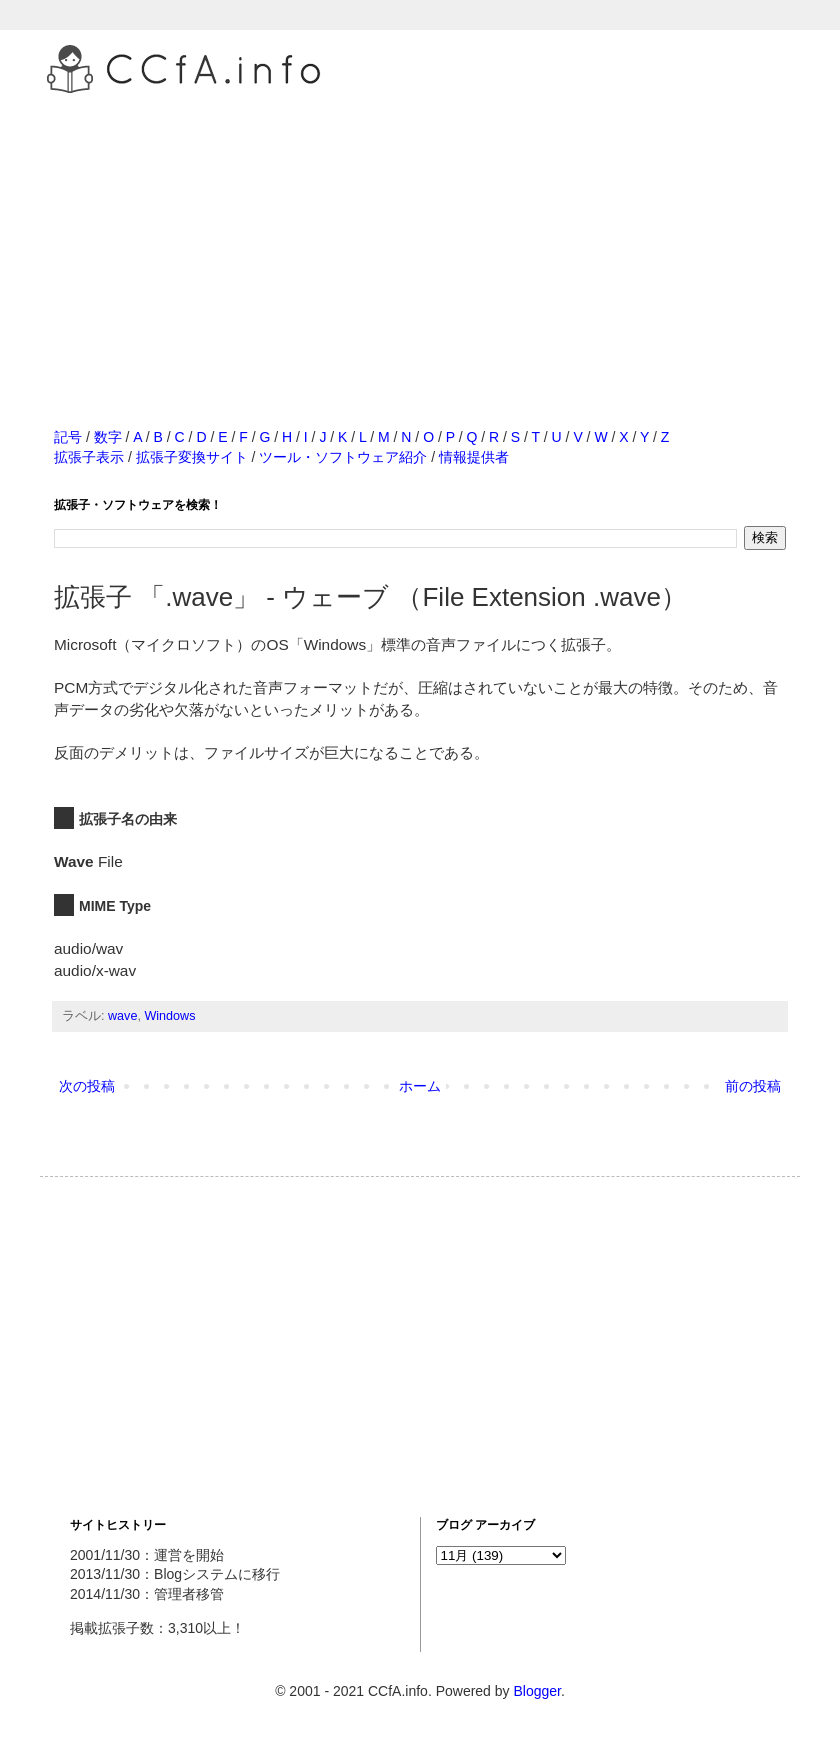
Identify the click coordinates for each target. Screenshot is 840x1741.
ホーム (420, 1086)
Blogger (536, 1691)
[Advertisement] (420, 239)
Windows (169, 1016)
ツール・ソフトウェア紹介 (343, 457)
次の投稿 (87, 1086)
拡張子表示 (89, 457)
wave (122, 1016)
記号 (68, 437)
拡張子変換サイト (192, 457)
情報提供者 (474, 457)
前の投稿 (753, 1086)
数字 (108, 437)
